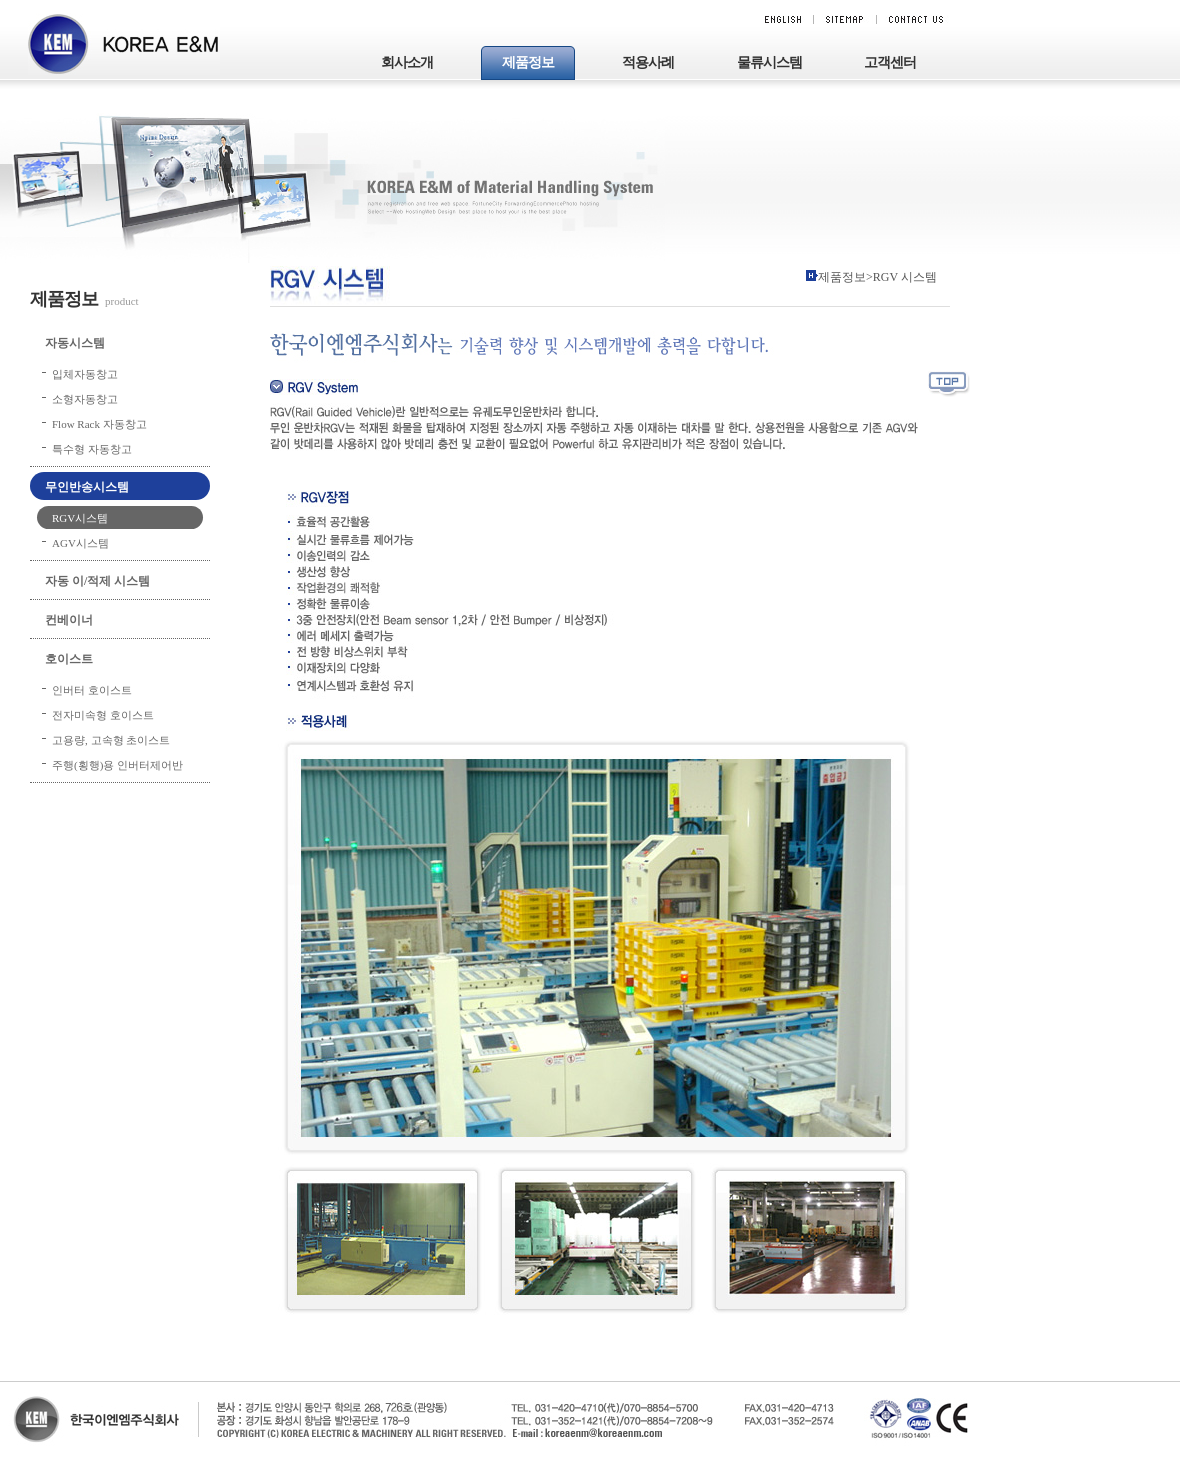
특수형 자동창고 (92, 449)
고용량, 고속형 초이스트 (111, 740)
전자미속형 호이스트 (103, 715)
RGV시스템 (80, 518)
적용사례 (648, 62)
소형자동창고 (85, 399)
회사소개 (407, 62)
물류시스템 (769, 62)
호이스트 (69, 659)
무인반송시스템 (87, 487)
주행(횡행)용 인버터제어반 (117, 765)
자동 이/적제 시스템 (97, 581)
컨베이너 (69, 620)
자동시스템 (75, 343)
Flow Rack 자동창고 (99, 424)
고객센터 (890, 62)
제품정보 (528, 62)
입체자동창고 (85, 374)
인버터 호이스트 (92, 690)
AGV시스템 (80, 543)
